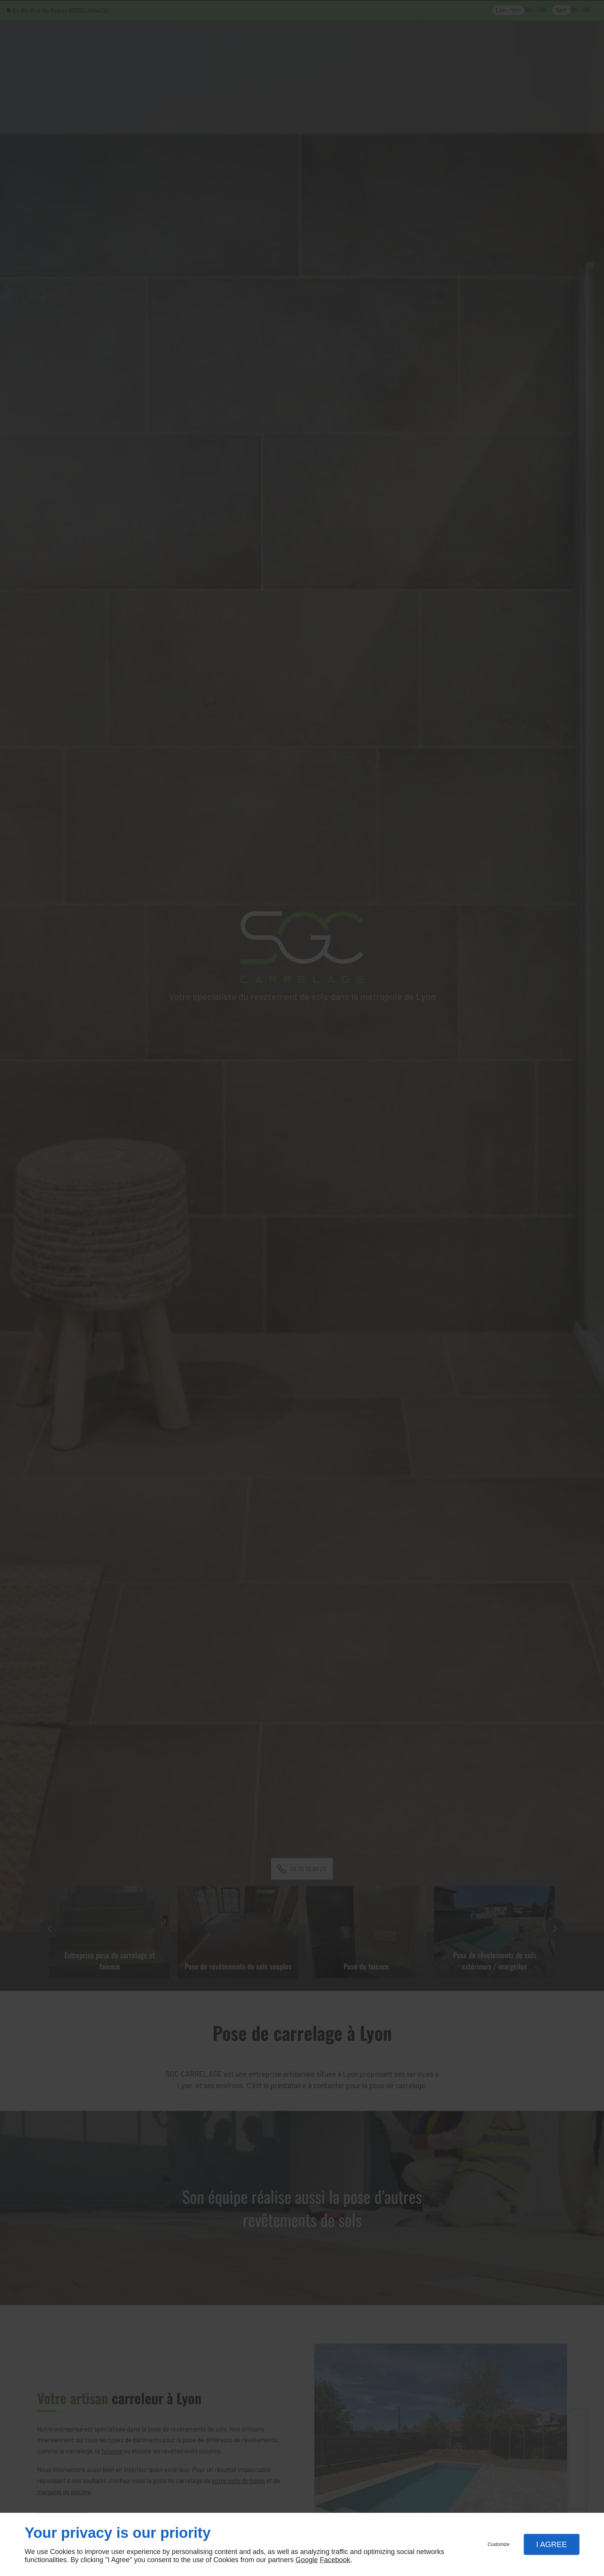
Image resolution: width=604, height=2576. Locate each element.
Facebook (335, 2560)
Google (306, 2560)
